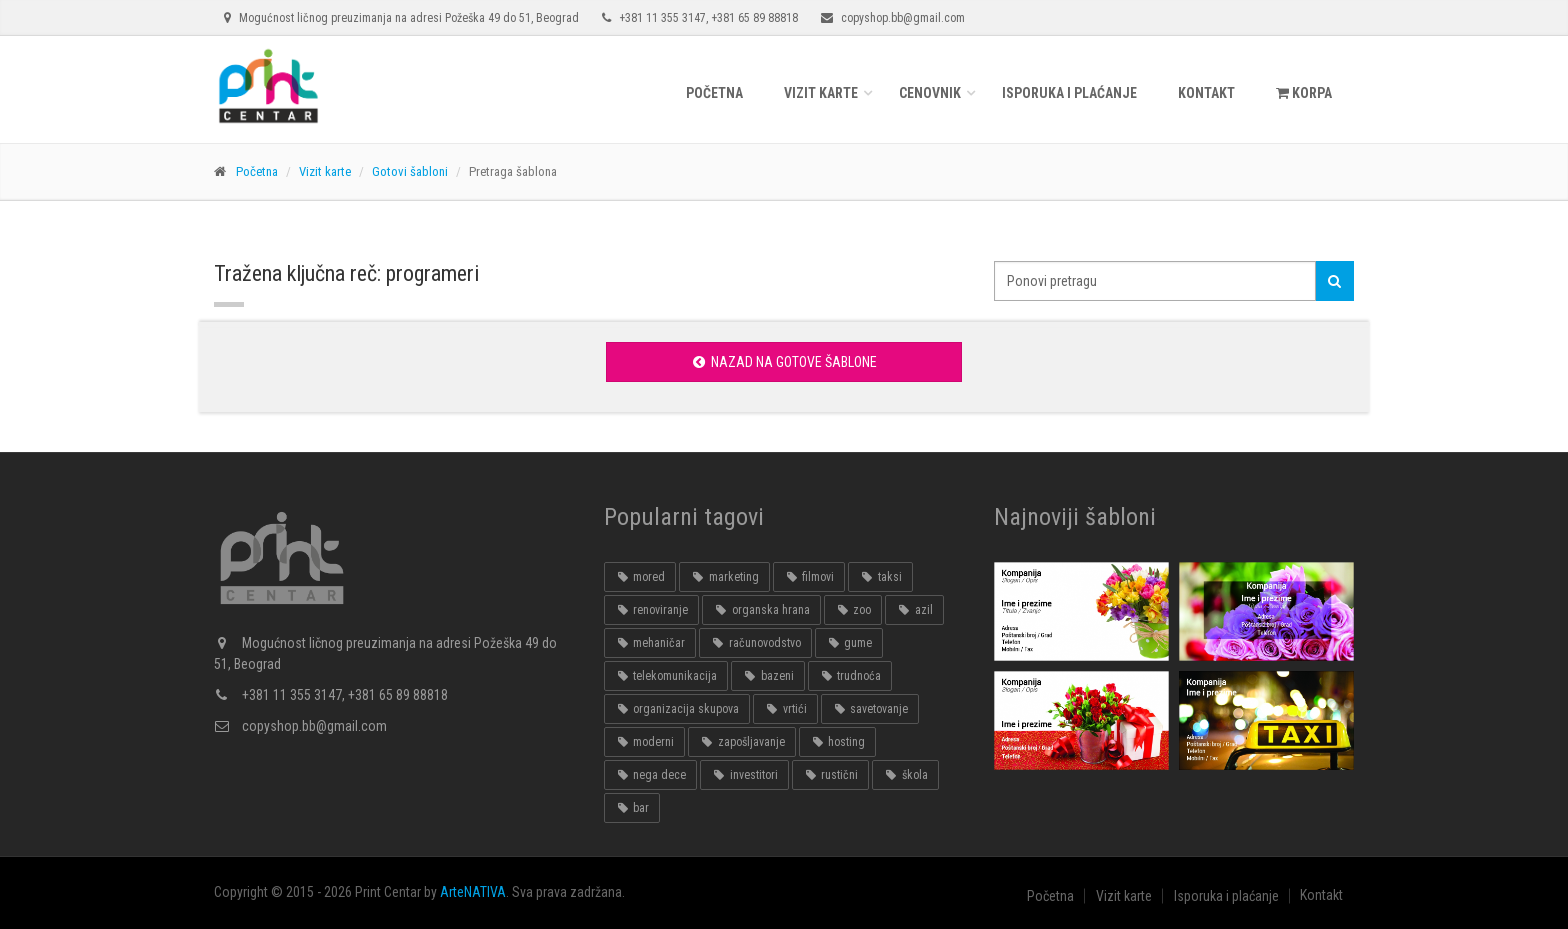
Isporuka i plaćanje (1069, 93)
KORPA (1304, 93)
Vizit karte (821, 93)
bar (632, 808)
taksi (880, 577)
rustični (830, 775)
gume (849, 643)
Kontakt (1206, 93)
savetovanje (870, 709)
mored (640, 577)
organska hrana (761, 610)
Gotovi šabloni (410, 171)
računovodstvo (755, 643)
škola (905, 775)
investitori (744, 775)
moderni (644, 742)
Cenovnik (930, 93)
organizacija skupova (677, 709)
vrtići (785, 709)
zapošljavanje (741, 742)
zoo (853, 610)
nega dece (650, 775)
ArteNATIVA (473, 892)
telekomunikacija (666, 676)
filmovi (809, 577)
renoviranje (651, 610)
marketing (724, 577)
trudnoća (850, 676)
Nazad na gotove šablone (783, 362)
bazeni (767, 676)
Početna (714, 93)
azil (914, 610)
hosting (837, 742)
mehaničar (650, 643)
